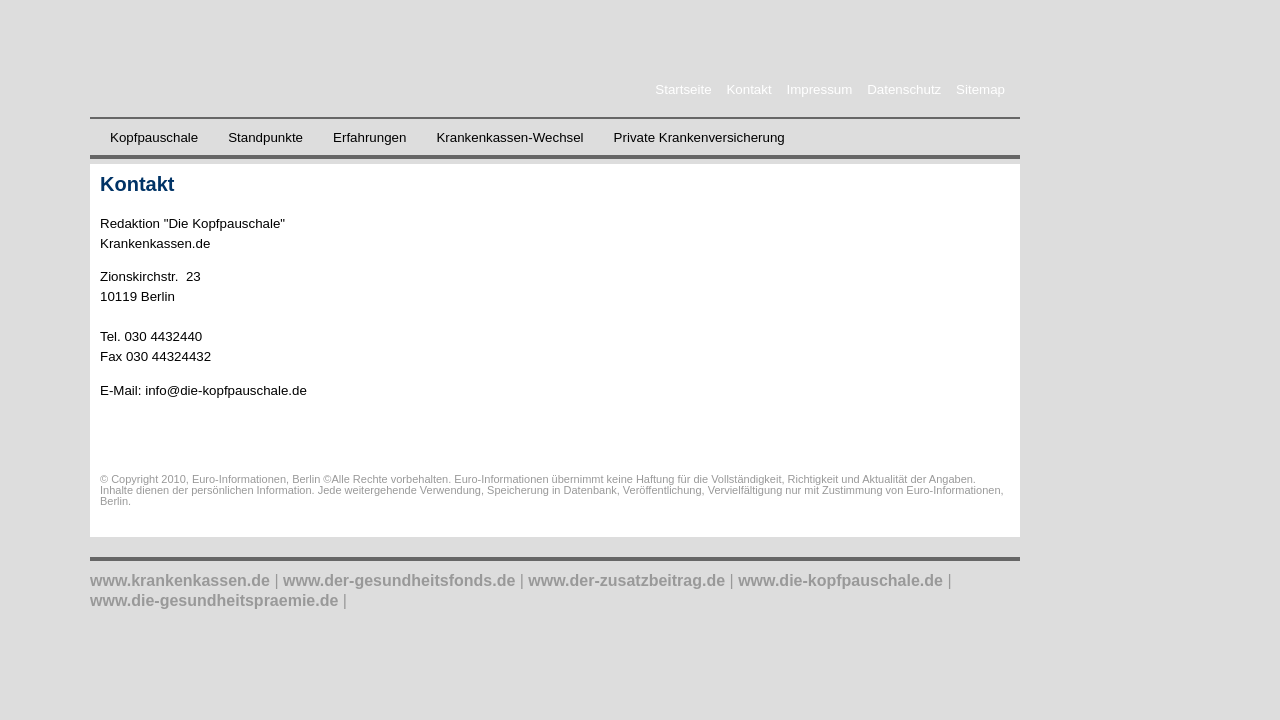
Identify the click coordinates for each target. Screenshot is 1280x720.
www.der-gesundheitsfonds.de (399, 580)
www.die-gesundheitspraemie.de (214, 600)
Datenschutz (904, 89)
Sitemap (980, 89)
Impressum (819, 89)
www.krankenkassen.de (180, 580)
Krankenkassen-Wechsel (509, 137)
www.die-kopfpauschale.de (840, 580)
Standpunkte (265, 137)
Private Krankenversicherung (699, 137)
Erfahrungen (369, 137)
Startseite (683, 89)
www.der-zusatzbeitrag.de (626, 580)
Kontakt (748, 89)
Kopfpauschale (154, 137)
